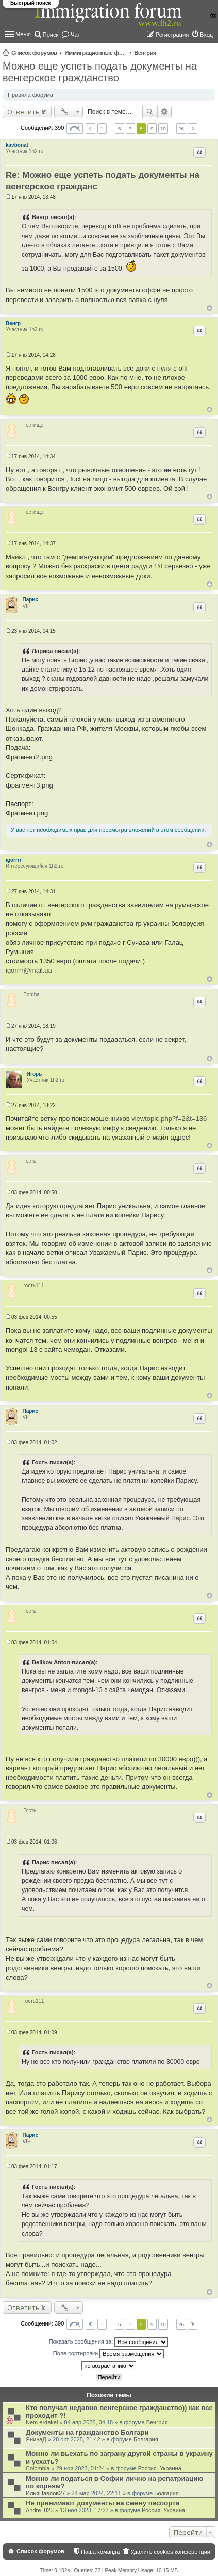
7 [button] (130, 128)
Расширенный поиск (165, 112)
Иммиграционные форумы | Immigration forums (95, 52)
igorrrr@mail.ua (29, 970)
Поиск (150, 112)
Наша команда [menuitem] (100, 2552)
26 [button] (181, 128)
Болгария (145, 2439)
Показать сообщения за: (109, 2342)
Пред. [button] (90, 128)
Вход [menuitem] (206, 34)
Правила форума (30, 95)
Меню (23, 34)
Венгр (13, 323)
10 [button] (163, 128)
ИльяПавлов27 (45, 2493)
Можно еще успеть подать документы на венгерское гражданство (100, 71)
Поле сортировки (108, 2353)
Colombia (37, 2468)
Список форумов (34, 52)
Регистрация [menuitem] (172, 34)
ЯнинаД (36, 2439)
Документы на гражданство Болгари (87, 2432)
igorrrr (14, 860)
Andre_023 (40, 2510)
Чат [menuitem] (75, 34)
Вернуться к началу (209, 308)
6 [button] (119, 128)
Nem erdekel (42, 2422)
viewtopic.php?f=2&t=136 (169, 1119)
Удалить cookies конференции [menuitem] (170, 2552)
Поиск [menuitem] (50, 34)
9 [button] (152, 128)
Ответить (23, 111)
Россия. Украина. (160, 2468)
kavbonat (17, 145)
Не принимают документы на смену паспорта (102, 2503)
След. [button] (192, 128)
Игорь (34, 1074)
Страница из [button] (74, 128)
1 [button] (102, 128)
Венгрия (145, 52)
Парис (31, 600)
